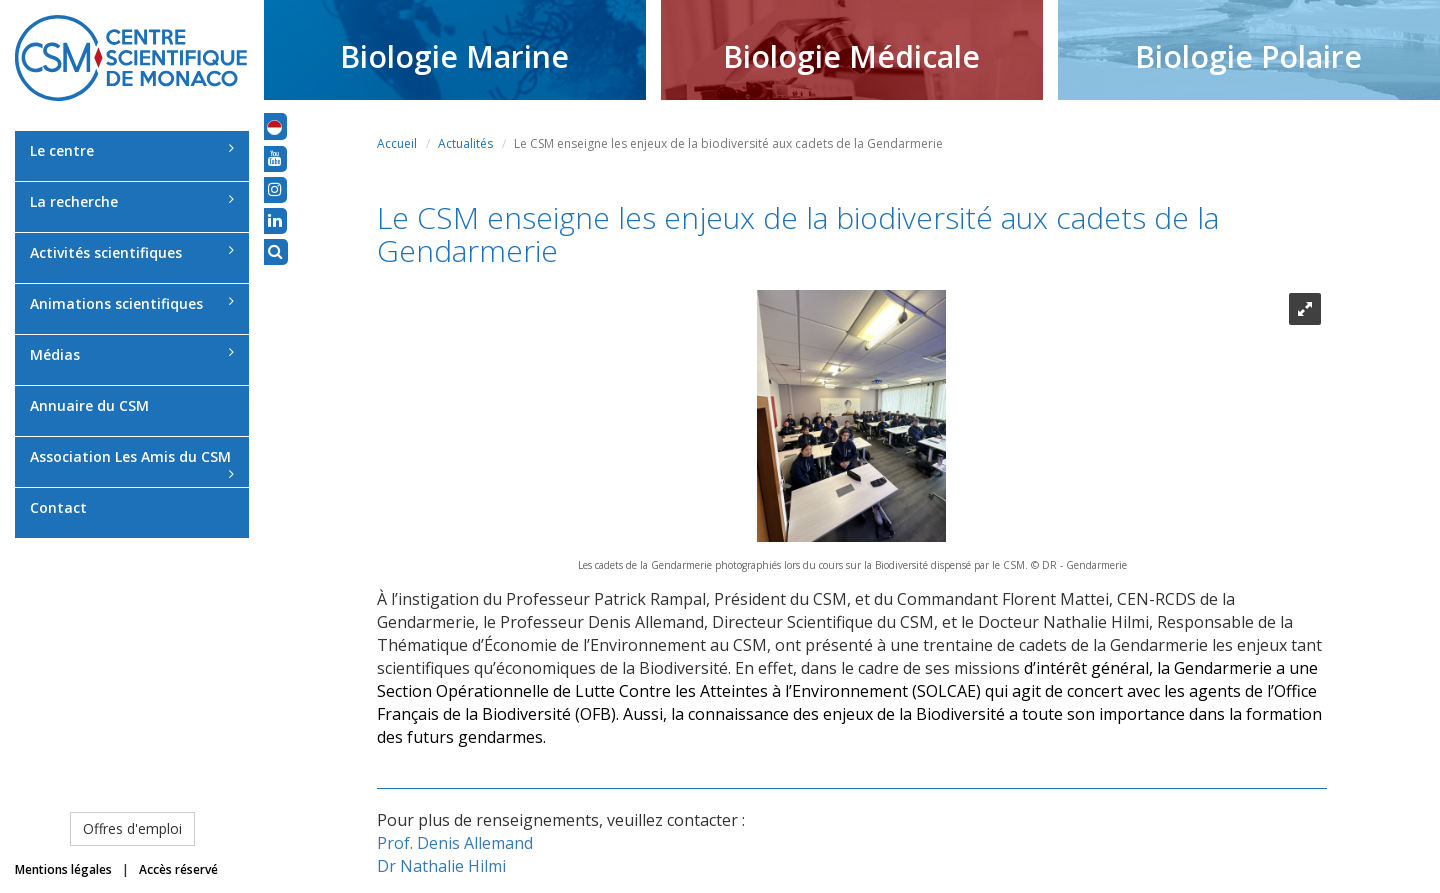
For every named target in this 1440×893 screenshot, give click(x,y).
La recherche (132, 201)
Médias (132, 354)
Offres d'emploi (132, 828)
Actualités (465, 143)
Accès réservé (178, 869)
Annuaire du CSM (89, 405)
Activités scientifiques (132, 252)
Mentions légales (63, 869)
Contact (58, 507)
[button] (274, 126)
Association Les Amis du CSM (132, 464)
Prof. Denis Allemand (455, 843)
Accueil (397, 143)
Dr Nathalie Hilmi (441, 866)
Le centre (132, 150)
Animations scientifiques (132, 303)
